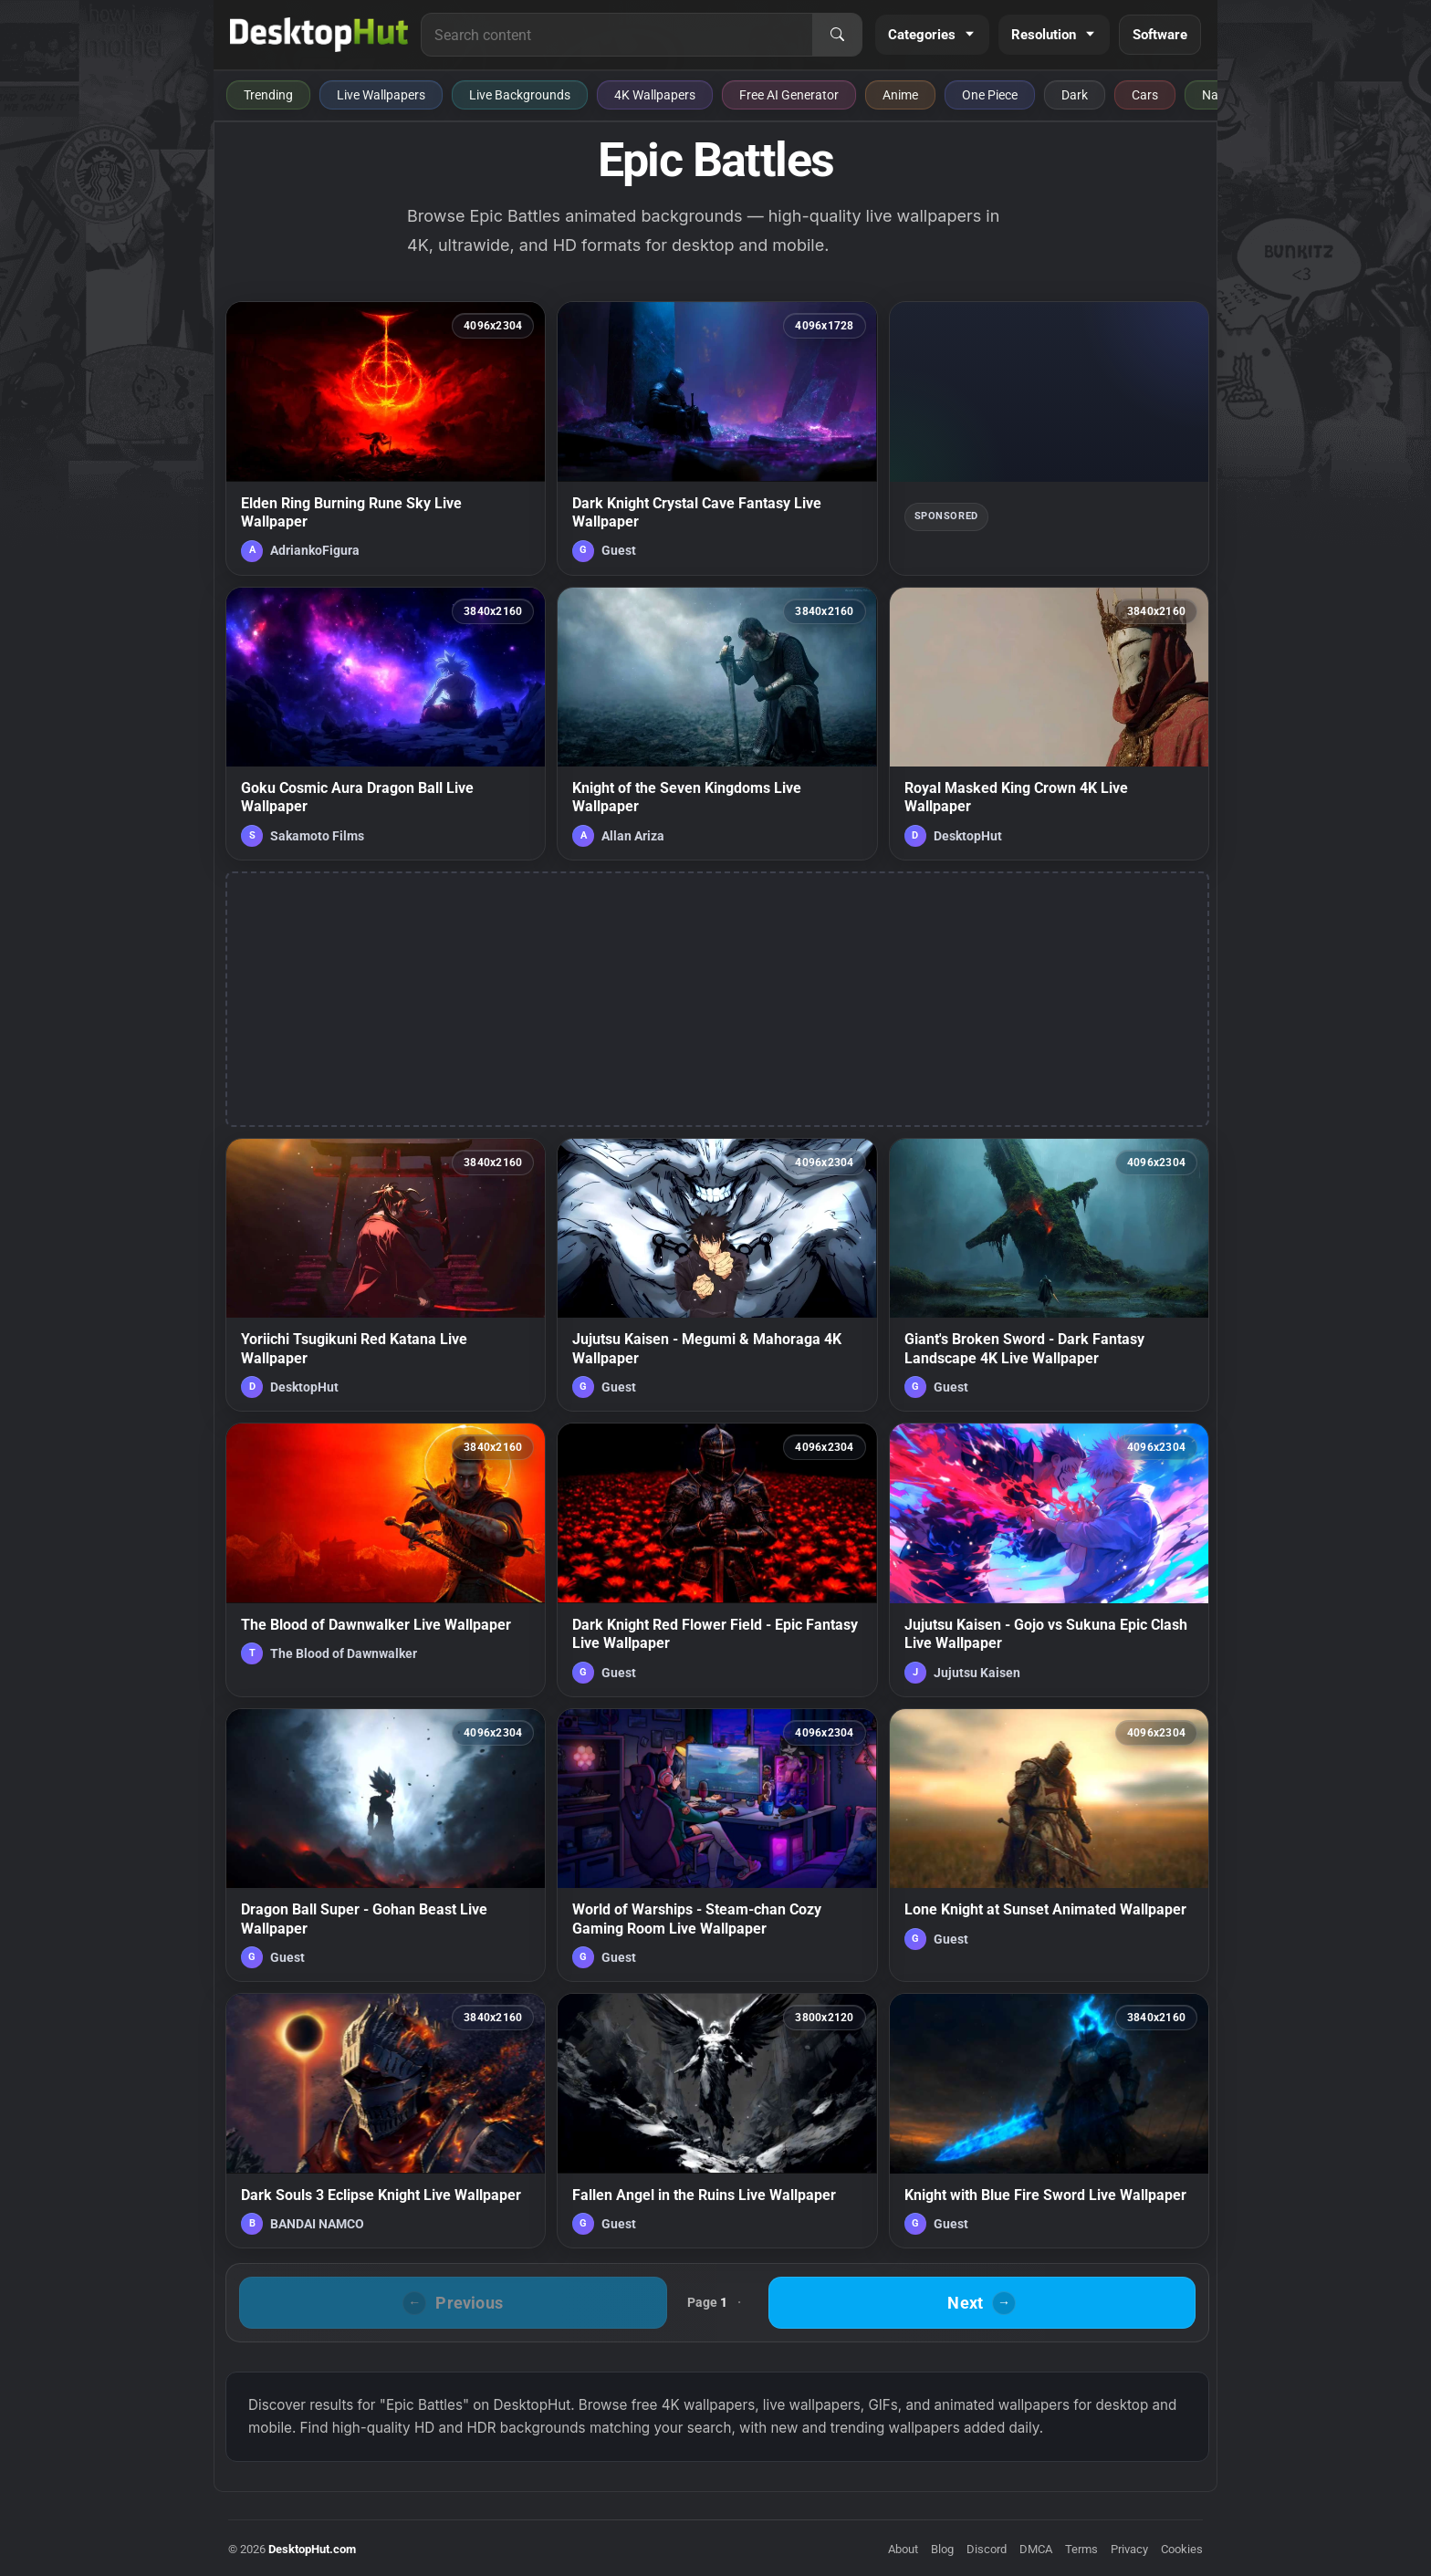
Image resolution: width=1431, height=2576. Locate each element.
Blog (942, 2549)
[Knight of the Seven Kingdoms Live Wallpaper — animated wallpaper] (717, 724)
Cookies (1182, 2549)
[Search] (837, 35)
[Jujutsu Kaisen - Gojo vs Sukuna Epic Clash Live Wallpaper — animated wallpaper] (1049, 1559)
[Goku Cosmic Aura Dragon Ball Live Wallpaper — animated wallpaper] (385, 724)
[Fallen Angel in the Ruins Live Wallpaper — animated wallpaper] (717, 2120)
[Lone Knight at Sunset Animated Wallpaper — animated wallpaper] (1049, 1845)
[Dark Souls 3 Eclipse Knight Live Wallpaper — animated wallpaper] (385, 2120)
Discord (986, 2549)
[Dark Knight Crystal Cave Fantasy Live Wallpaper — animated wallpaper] (717, 438)
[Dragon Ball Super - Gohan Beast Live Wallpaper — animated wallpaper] (385, 1845)
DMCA (1035, 2549)
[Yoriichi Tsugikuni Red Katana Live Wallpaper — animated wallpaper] (385, 1275)
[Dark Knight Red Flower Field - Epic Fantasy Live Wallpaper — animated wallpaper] (717, 1559)
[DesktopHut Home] (319, 34)
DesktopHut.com (312, 2549)
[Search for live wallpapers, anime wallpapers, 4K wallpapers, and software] (617, 35)
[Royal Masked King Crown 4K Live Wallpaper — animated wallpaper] (1049, 724)
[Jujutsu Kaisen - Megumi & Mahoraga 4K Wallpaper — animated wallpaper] (717, 1275)
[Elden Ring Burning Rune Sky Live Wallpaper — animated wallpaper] (385, 438)
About (903, 2549)
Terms (1081, 2549)
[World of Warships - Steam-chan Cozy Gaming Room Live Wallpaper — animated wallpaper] (717, 1845)
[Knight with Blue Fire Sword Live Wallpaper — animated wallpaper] (1049, 2120)
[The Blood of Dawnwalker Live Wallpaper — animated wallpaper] (385, 1559)
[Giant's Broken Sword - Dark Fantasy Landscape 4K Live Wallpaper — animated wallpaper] (1049, 1275)
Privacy (1129, 2549)
